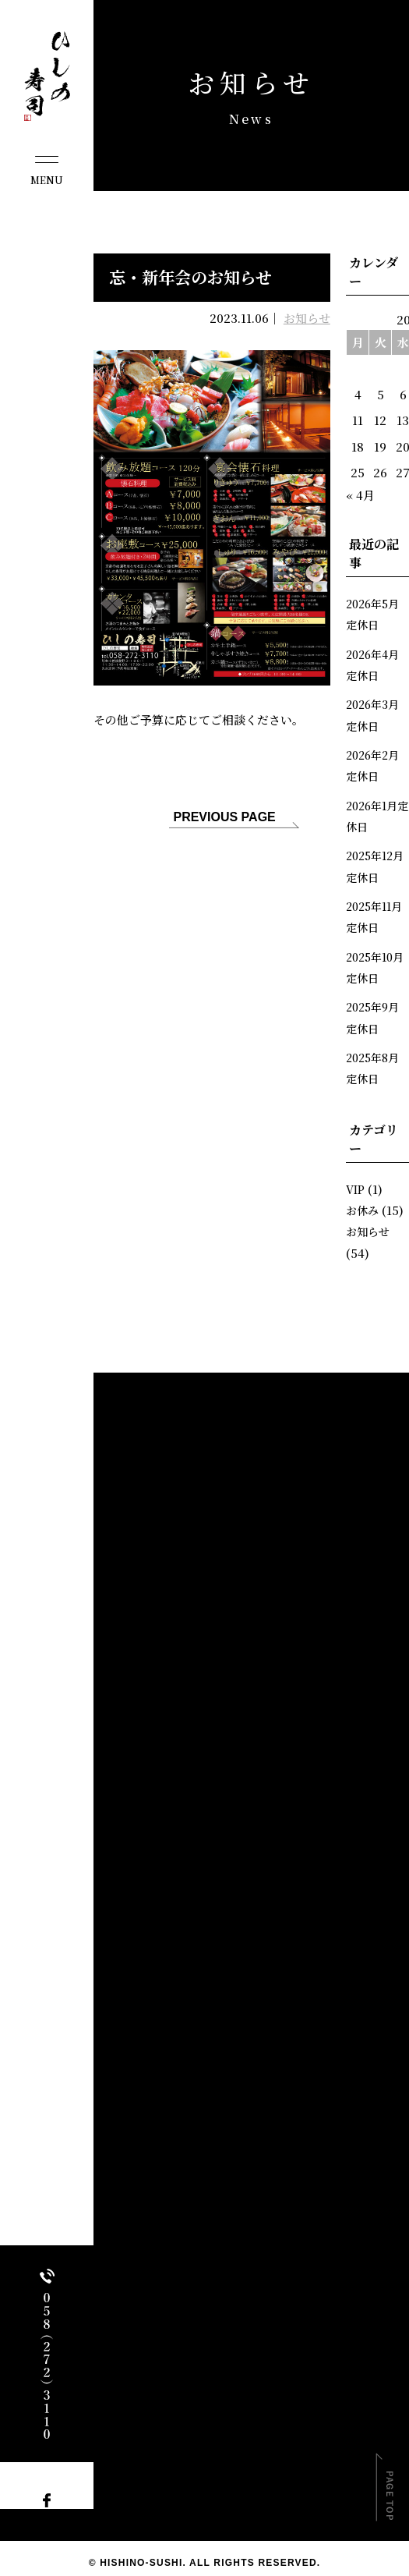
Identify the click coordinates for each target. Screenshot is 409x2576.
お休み (363, 1204)
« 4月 (360, 495)
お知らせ (307, 318)
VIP (356, 1183)
